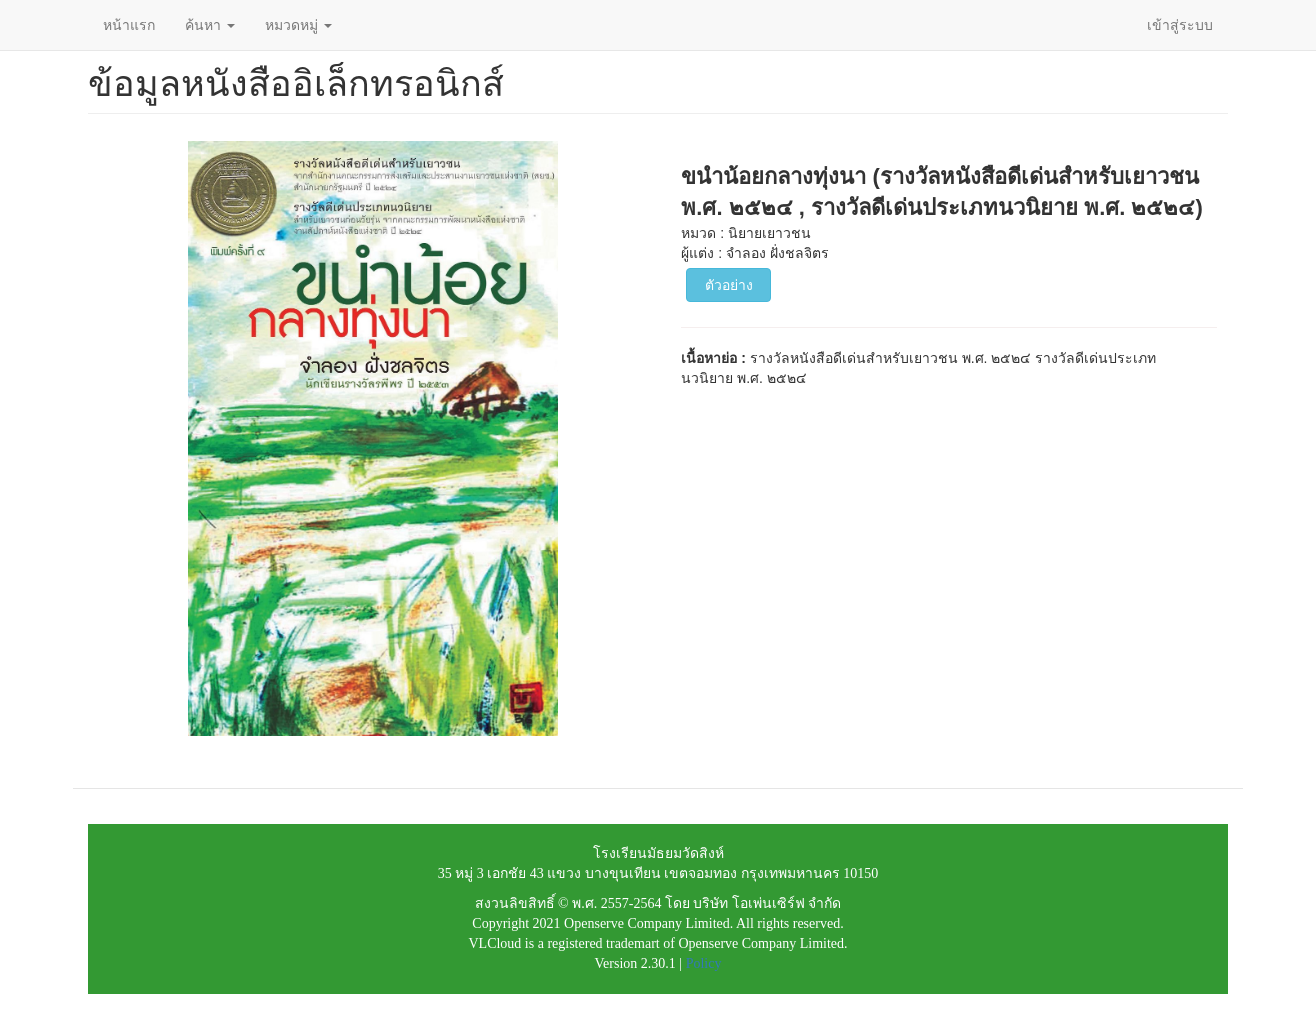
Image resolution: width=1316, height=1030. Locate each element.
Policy (704, 963)
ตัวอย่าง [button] (729, 285)
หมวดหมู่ (298, 25)
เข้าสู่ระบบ (1180, 25)
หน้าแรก (129, 25)
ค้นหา (210, 25)
